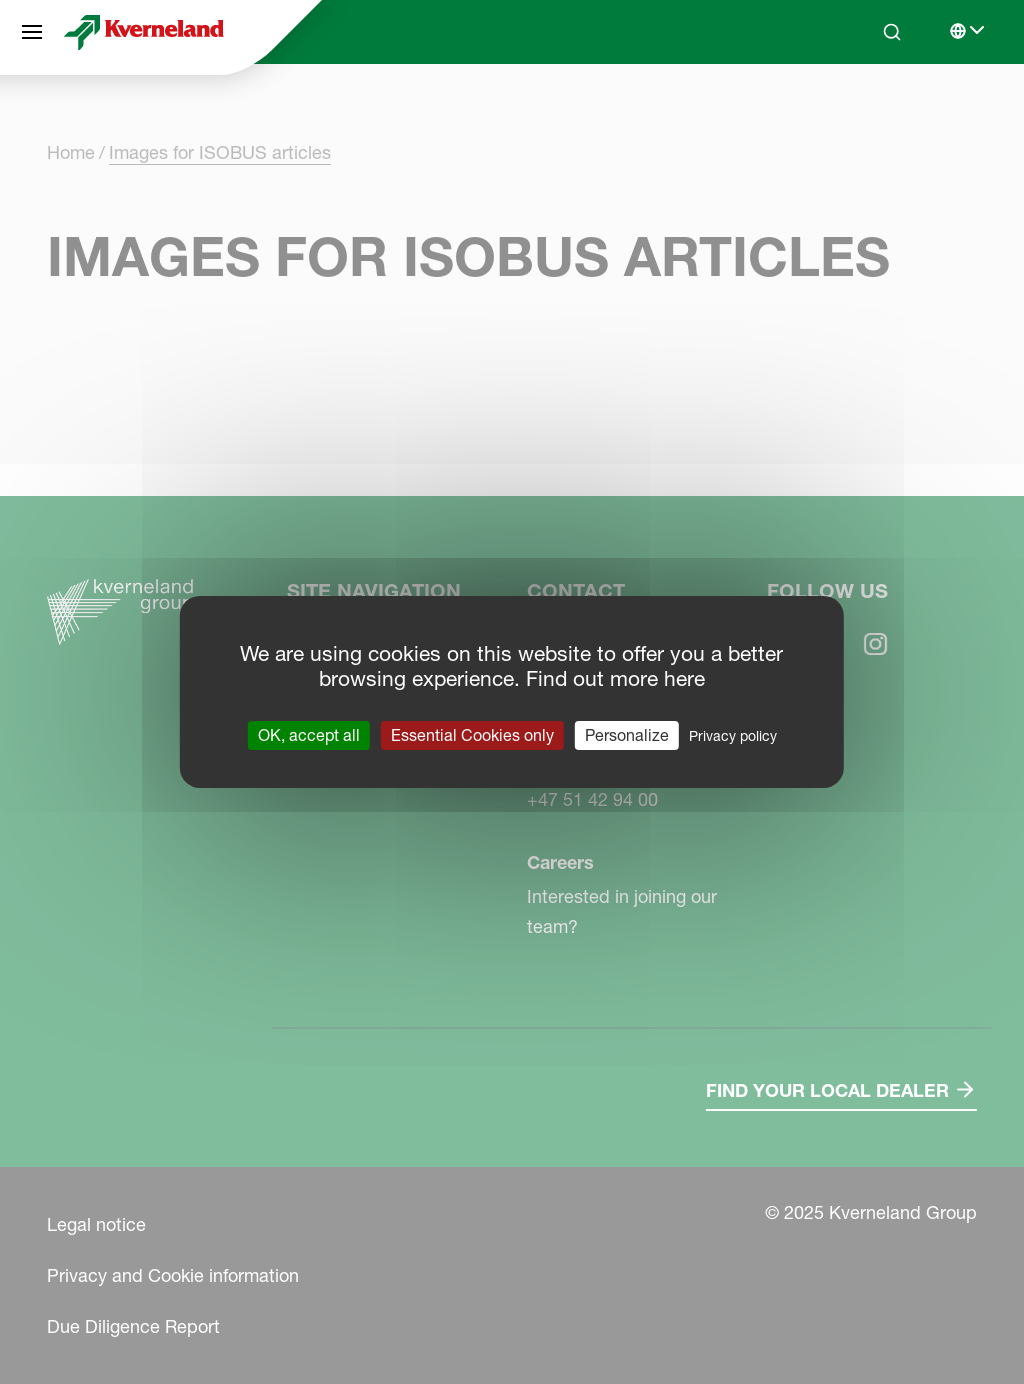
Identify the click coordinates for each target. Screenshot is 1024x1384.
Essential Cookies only (472, 735)
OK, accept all (309, 735)
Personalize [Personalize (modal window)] (627, 735)
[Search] (892, 32)
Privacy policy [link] (733, 736)
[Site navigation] (32, 32)
